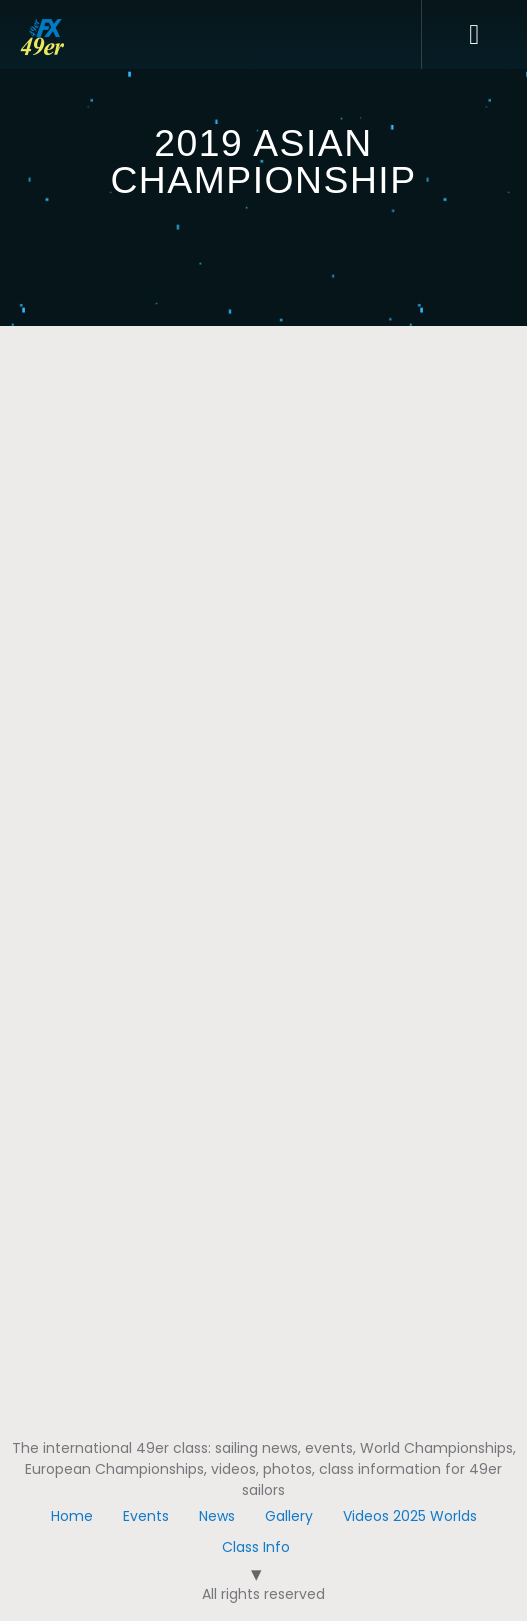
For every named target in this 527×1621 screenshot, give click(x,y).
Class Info (256, 1547)
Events (146, 1516)
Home (72, 1516)
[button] (474, 35)
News (217, 1516)
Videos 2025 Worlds (410, 1516)
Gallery (289, 1516)
